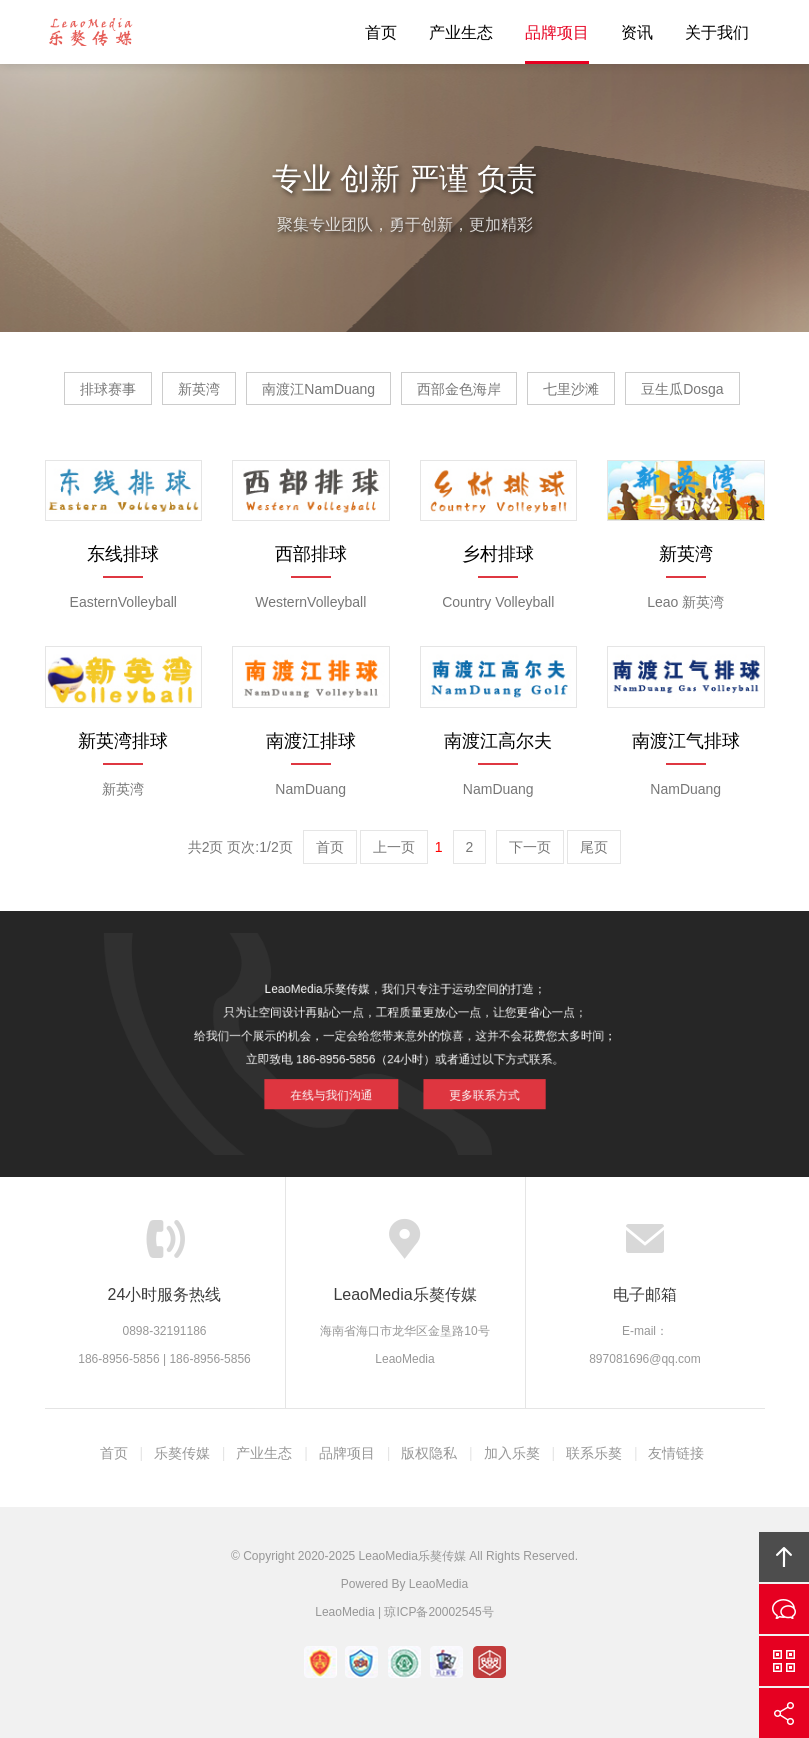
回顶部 (784, 1557)
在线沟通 (784, 1609)
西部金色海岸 (459, 389)
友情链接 (676, 1453)
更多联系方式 (469, 1085)
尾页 (594, 847)
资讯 (637, 32)
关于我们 (717, 32)
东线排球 (123, 554)
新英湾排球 (123, 741)
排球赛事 (108, 389)
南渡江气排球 (686, 741)
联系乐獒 (594, 1453)
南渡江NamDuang (318, 389)
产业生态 (461, 32)
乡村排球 (498, 554)
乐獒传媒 (182, 1453)
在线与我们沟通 (344, 1085)
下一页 (530, 847)
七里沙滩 (571, 389)
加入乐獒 (512, 1453)
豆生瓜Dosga (682, 389)
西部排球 (311, 554)
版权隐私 (429, 1453)
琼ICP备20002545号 (438, 1612)
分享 (784, 1713)
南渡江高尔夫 (498, 741)
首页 (381, 32)
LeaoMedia (438, 1584)
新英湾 (199, 389)
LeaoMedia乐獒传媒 (90, 32)
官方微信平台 (784, 1661)
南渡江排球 (311, 741)
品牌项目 (557, 32)
